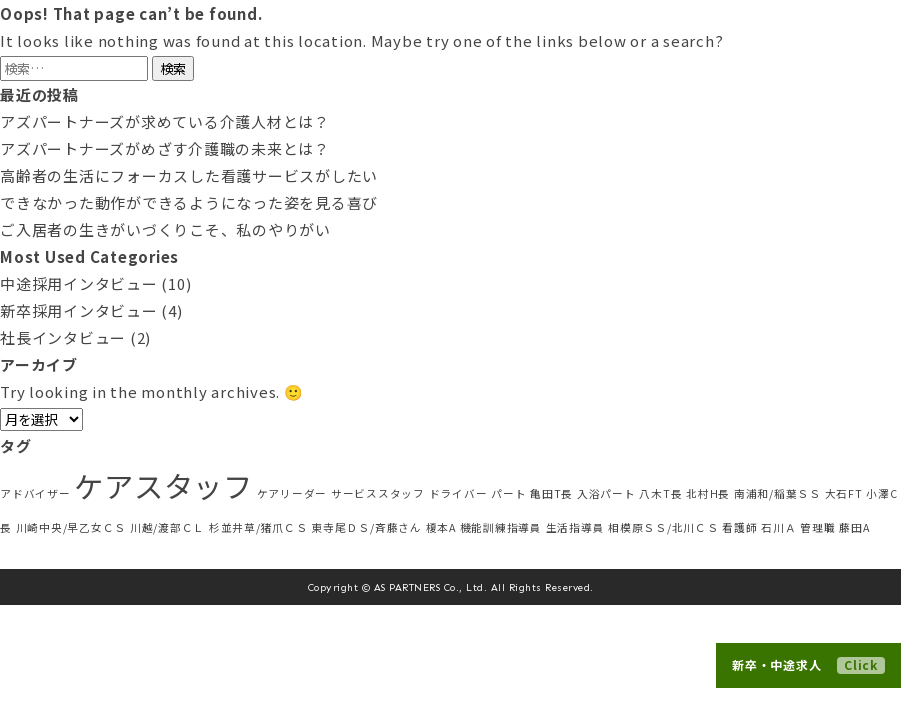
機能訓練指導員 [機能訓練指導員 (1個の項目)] (501, 527)
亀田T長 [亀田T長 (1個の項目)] (551, 493)
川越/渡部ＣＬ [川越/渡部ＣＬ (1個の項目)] (167, 527)
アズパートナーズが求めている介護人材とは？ (165, 121)
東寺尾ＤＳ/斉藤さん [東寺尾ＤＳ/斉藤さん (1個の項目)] (366, 527)
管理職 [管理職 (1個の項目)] (817, 527)
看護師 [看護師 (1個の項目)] (739, 527)
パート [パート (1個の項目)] (508, 493)
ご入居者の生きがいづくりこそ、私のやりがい (165, 229)
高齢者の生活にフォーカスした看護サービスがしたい (189, 175)
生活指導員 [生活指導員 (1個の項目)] (575, 527)
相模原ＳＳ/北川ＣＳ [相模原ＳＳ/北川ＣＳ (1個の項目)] (663, 527)
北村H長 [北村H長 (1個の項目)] (708, 493)
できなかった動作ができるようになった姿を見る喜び (189, 202)
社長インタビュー (63, 337)
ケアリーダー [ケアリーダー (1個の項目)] (292, 493)
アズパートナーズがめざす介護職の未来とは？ (165, 148)
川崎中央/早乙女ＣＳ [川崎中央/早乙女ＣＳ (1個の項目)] (71, 527)
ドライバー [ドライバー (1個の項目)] (458, 493)
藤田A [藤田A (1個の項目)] (854, 527)
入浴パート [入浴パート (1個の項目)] (606, 493)
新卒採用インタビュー (79, 310)
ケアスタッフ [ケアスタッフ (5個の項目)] (163, 485)
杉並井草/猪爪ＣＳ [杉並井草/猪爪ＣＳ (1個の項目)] (258, 527)
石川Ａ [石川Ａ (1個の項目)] (778, 527)
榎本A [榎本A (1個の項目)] (441, 527)
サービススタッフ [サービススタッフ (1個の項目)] (378, 493)
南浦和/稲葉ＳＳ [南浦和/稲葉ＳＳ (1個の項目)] (777, 493)
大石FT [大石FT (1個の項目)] (844, 493)
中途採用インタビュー (79, 283)
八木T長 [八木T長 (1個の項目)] (660, 493)
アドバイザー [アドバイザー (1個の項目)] (35, 493)
